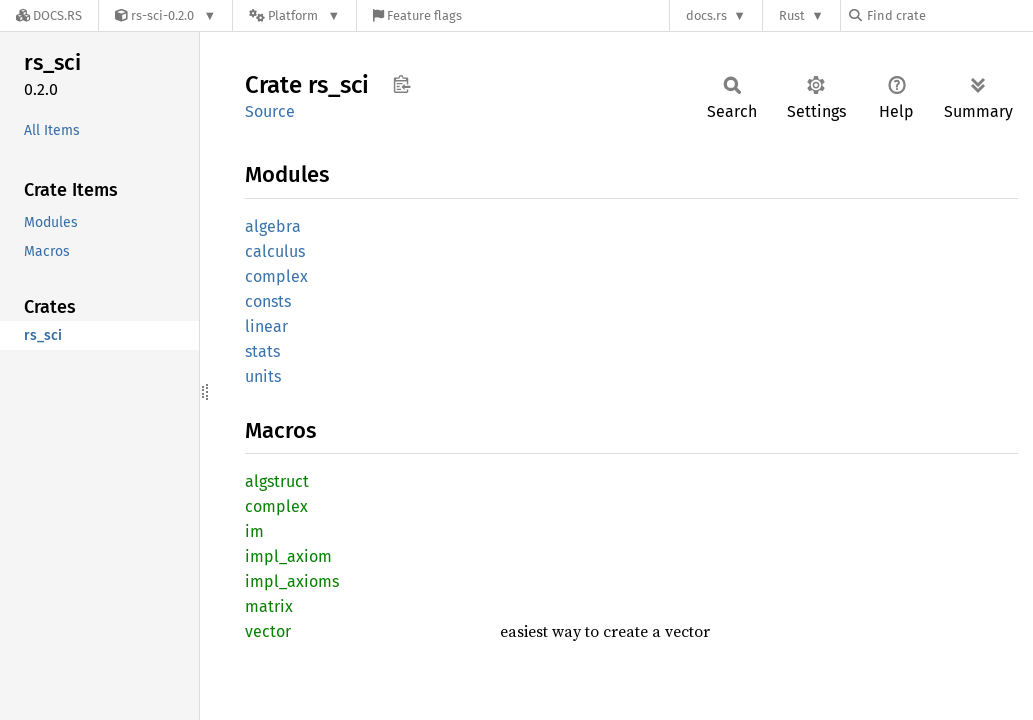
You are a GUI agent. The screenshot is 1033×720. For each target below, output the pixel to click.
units (263, 376)
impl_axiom (288, 556)
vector (268, 631)
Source (270, 111)
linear (266, 326)
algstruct (277, 481)
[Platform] (294, 15)
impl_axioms (292, 581)
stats (262, 351)
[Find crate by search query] (949, 15)
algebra (273, 226)
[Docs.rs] (49, 15)
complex (276, 276)
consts (268, 301)
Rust (792, 15)
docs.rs (706, 15)
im (254, 531)
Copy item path (401, 84)
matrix (269, 606)
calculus (275, 251)
